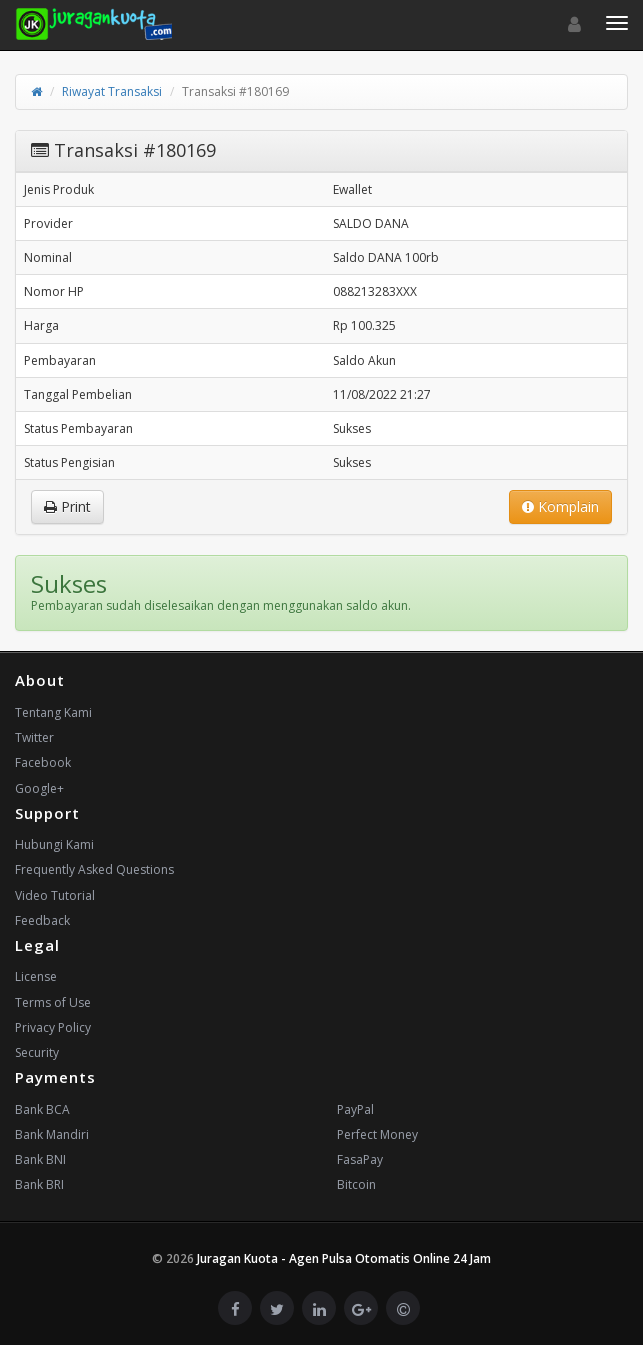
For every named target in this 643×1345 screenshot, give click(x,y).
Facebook (43, 762)
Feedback (42, 920)
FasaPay (360, 1159)
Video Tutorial (55, 895)
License (36, 976)
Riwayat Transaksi (112, 91)
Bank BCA (42, 1109)
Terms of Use (53, 1002)
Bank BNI (40, 1159)
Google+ (39, 788)
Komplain (560, 506)
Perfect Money (377, 1134)
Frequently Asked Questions (94, 869)
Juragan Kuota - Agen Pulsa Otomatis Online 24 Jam (344, 1258)
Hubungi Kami (54, 844)
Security (37, 1052)
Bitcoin (356, 1184)
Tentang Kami (53, 712)
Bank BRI (39, 1184)
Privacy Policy (53, 1027)
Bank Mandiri (52, 1134)
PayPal (355, 1109)
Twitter (34, 737)
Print (67, 506)
